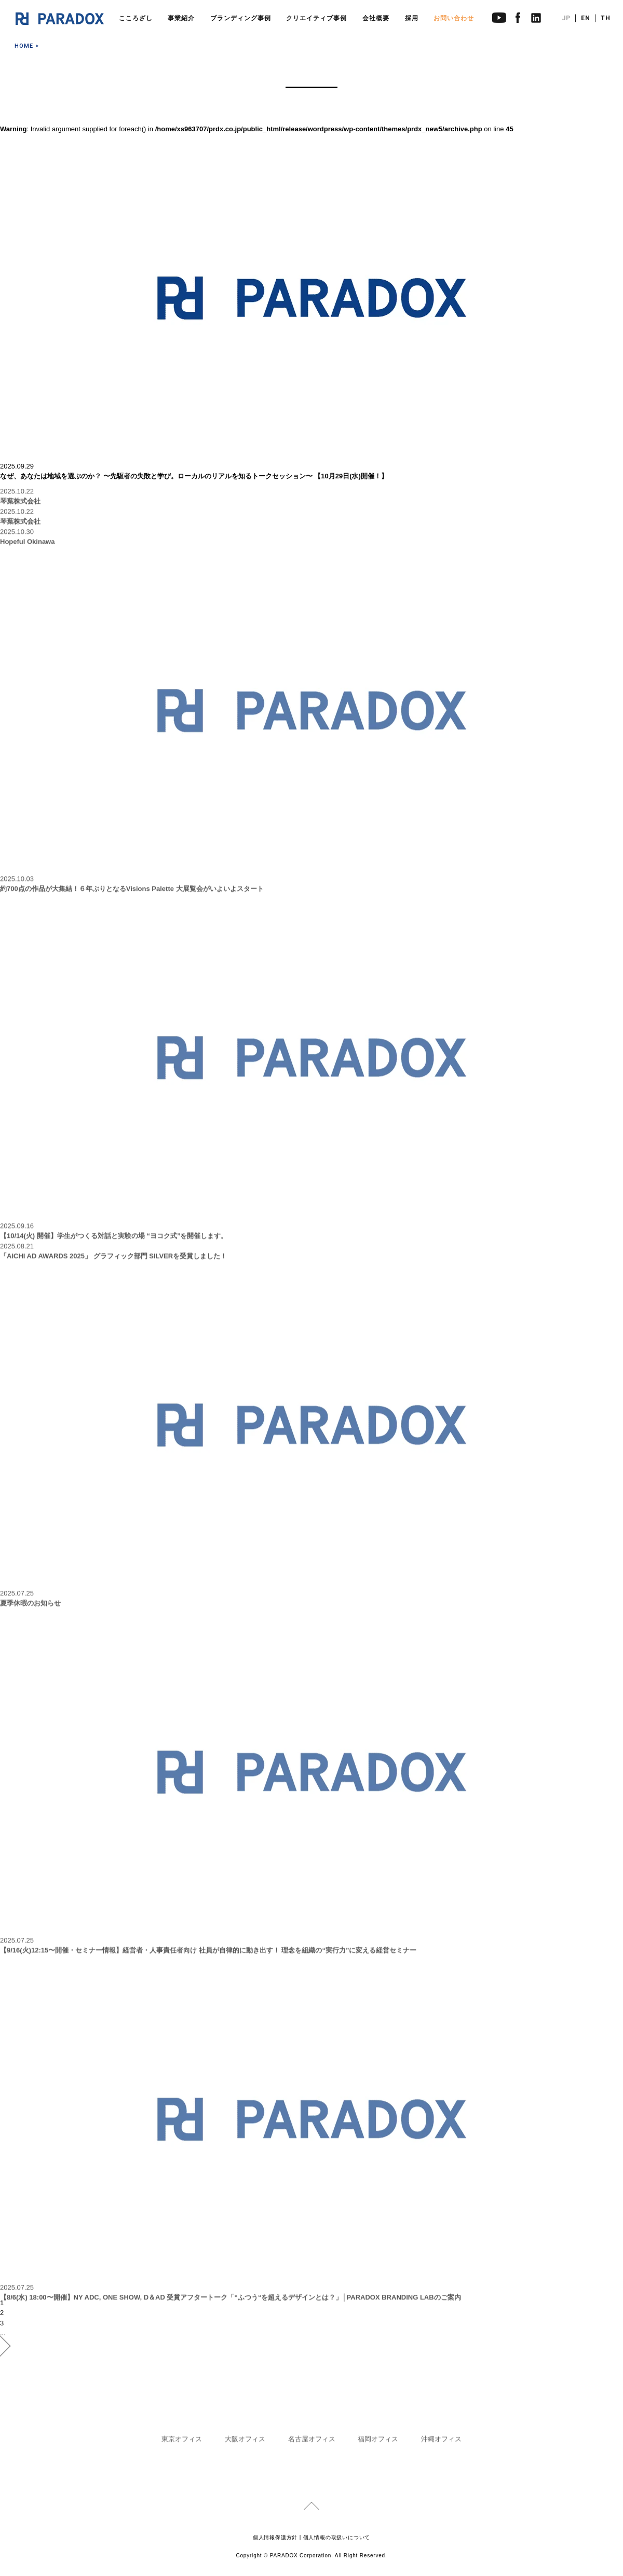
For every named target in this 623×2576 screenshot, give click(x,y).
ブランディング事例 (240, 18)
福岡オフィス (378, 2443)
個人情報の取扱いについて (337, 2537)
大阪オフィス (245, 2443)
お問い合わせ (454, 18)
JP (566, 18)
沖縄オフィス (441, 2443)
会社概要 (375, 18)
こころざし (136, 18)
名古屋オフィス (311, 2443)
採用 (411, 18)
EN (585, 18)
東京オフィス (181, 2443)
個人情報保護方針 (275, 2537)
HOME (24, 46)
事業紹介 (181, 18)
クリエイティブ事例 (316, 18)
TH (606, 18)
